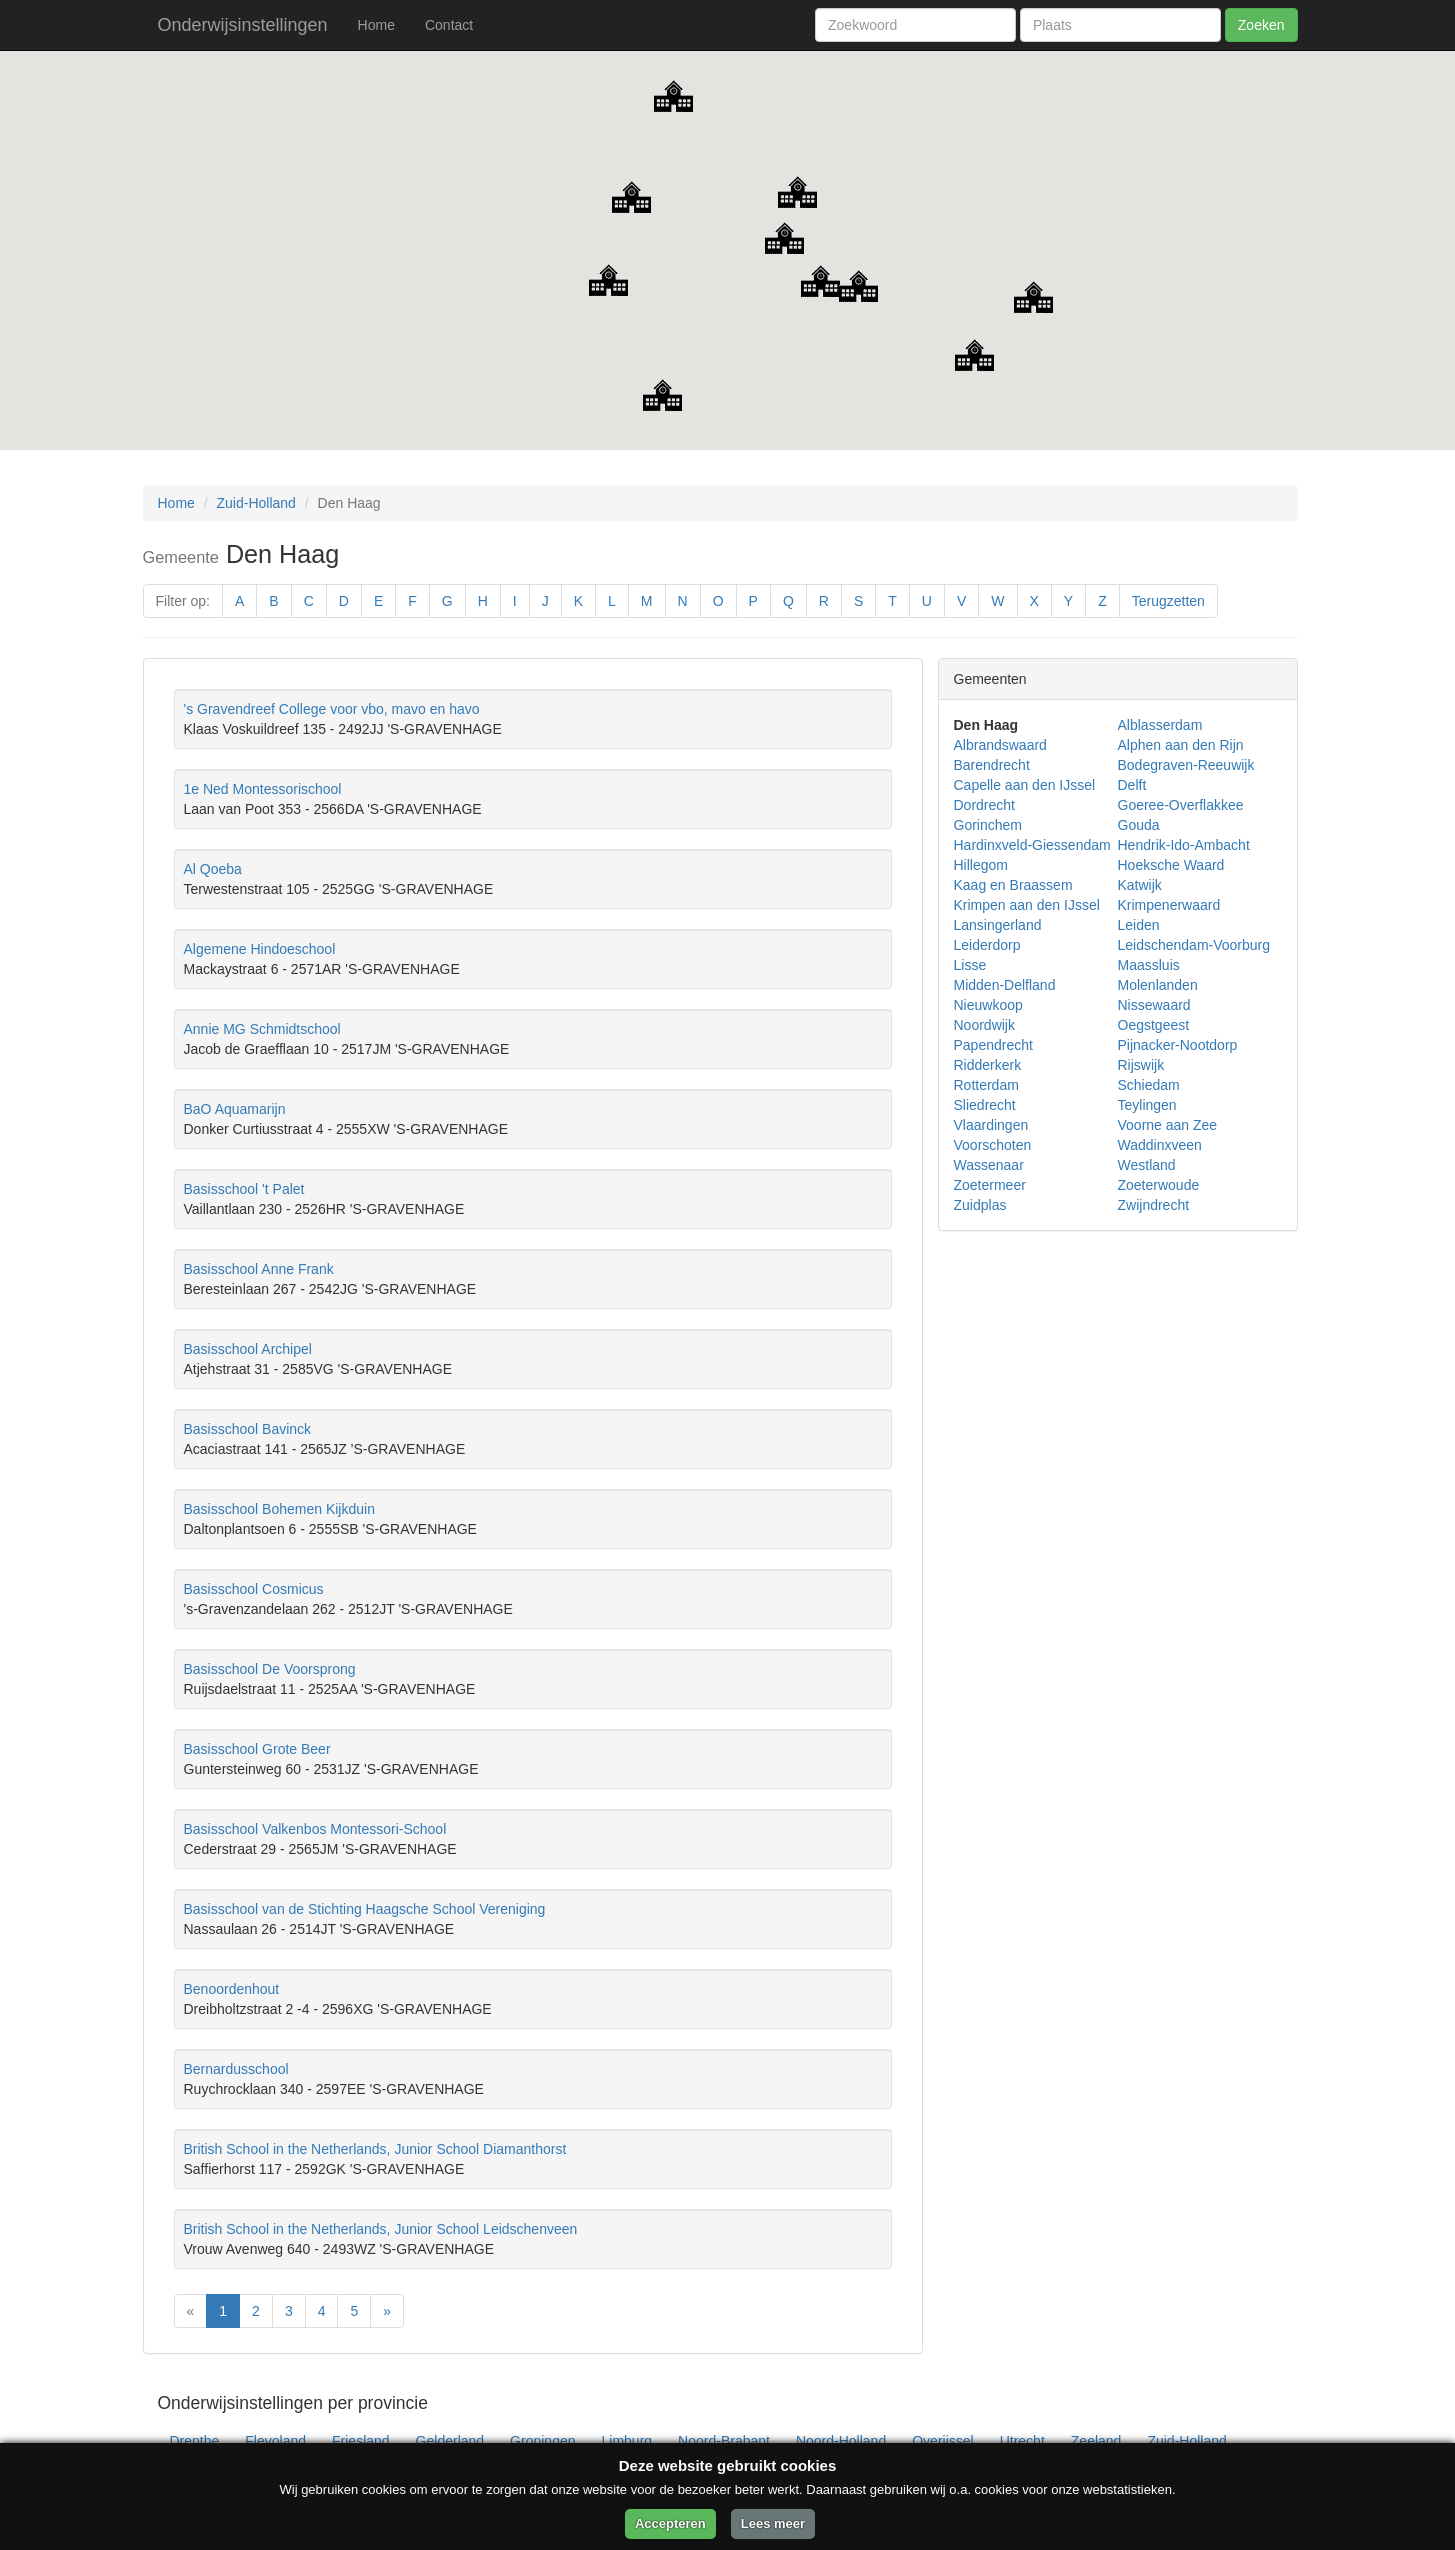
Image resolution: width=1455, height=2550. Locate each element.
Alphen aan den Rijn (1181, 745)
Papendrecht (993, 1045)
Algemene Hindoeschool (260, 949)
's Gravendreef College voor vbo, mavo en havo (332, 709)
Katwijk (1140, 885)
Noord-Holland (841, 2441)
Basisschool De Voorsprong (270, 1669)
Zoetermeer (990, 1185)
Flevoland (275, 2441)
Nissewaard (1154, 1005)
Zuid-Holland (256, 503)
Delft (1132, 785)
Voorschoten (993, 1145)
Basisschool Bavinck (248, 1429)
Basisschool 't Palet (244, 1189)
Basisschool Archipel (248, 1349)
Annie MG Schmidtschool (262, 1029)
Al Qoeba (213, 869)
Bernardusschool (236, 2069)
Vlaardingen (991, 1125)
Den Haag (986, 725)
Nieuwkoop (988, 1005)
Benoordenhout (232, 1989)
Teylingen (1147, 1105)
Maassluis (1149, 965)
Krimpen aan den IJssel (1027, 905)
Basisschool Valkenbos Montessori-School (315, 1829)
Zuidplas (980, 1205)
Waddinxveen (1160, 1145)
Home (376, 25)
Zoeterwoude (1159, 1185)
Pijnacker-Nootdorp (1178, 1045)
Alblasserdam (1160, 725)
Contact (449, 25)
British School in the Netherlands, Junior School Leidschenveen (381, 2229)
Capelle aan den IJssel (1025, 785)
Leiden (1139, 925)
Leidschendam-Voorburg (1194, 945)
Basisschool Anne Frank (259, 1269)
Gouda (1139, 825)
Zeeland (1096, 2441)
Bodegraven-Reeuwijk (1186, 765)
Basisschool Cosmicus (254, 1589)
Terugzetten (1168, 601)
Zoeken (1261, 25)
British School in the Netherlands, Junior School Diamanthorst (375, 2149)
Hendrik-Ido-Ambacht (1184, 845)
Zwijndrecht (1154, 1205)
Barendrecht (992, 765)
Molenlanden (1158, 985)
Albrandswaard (1000, 745)
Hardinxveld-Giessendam (1032, 845)
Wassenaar (989, 1165)
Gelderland (450, 2441)
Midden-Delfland (1005, 985)
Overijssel (942, 2441)
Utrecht (1022, 2441)
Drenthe (195, 2441)
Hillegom (981, 865)
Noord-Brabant (724, 2441)
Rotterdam (986, 1085)
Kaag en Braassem (1013, 885)
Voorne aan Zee (1168, 1125)
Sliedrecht (985, 1105)
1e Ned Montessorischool (263, 789)
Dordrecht (984, 805)
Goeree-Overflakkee (1181, 805)
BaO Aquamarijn (235, 1109)
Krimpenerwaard (1169, 905)
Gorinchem (988, 825)
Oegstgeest (1154, 1025)
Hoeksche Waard (1171, 865)
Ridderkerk (988, 1065)
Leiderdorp (987, 945)
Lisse (970, 965)
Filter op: (183, 601)
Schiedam (1149, 1085)
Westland (1147, 1165)
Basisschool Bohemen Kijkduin (279, 1509)
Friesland (361, 2441)
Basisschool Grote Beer (257, 1749)
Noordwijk (984, 1025)
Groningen (542, 2441)
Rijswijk (1141, 1065)
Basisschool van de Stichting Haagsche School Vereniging (365, 1909)
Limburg (627, 2441)
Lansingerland (998, 925)
